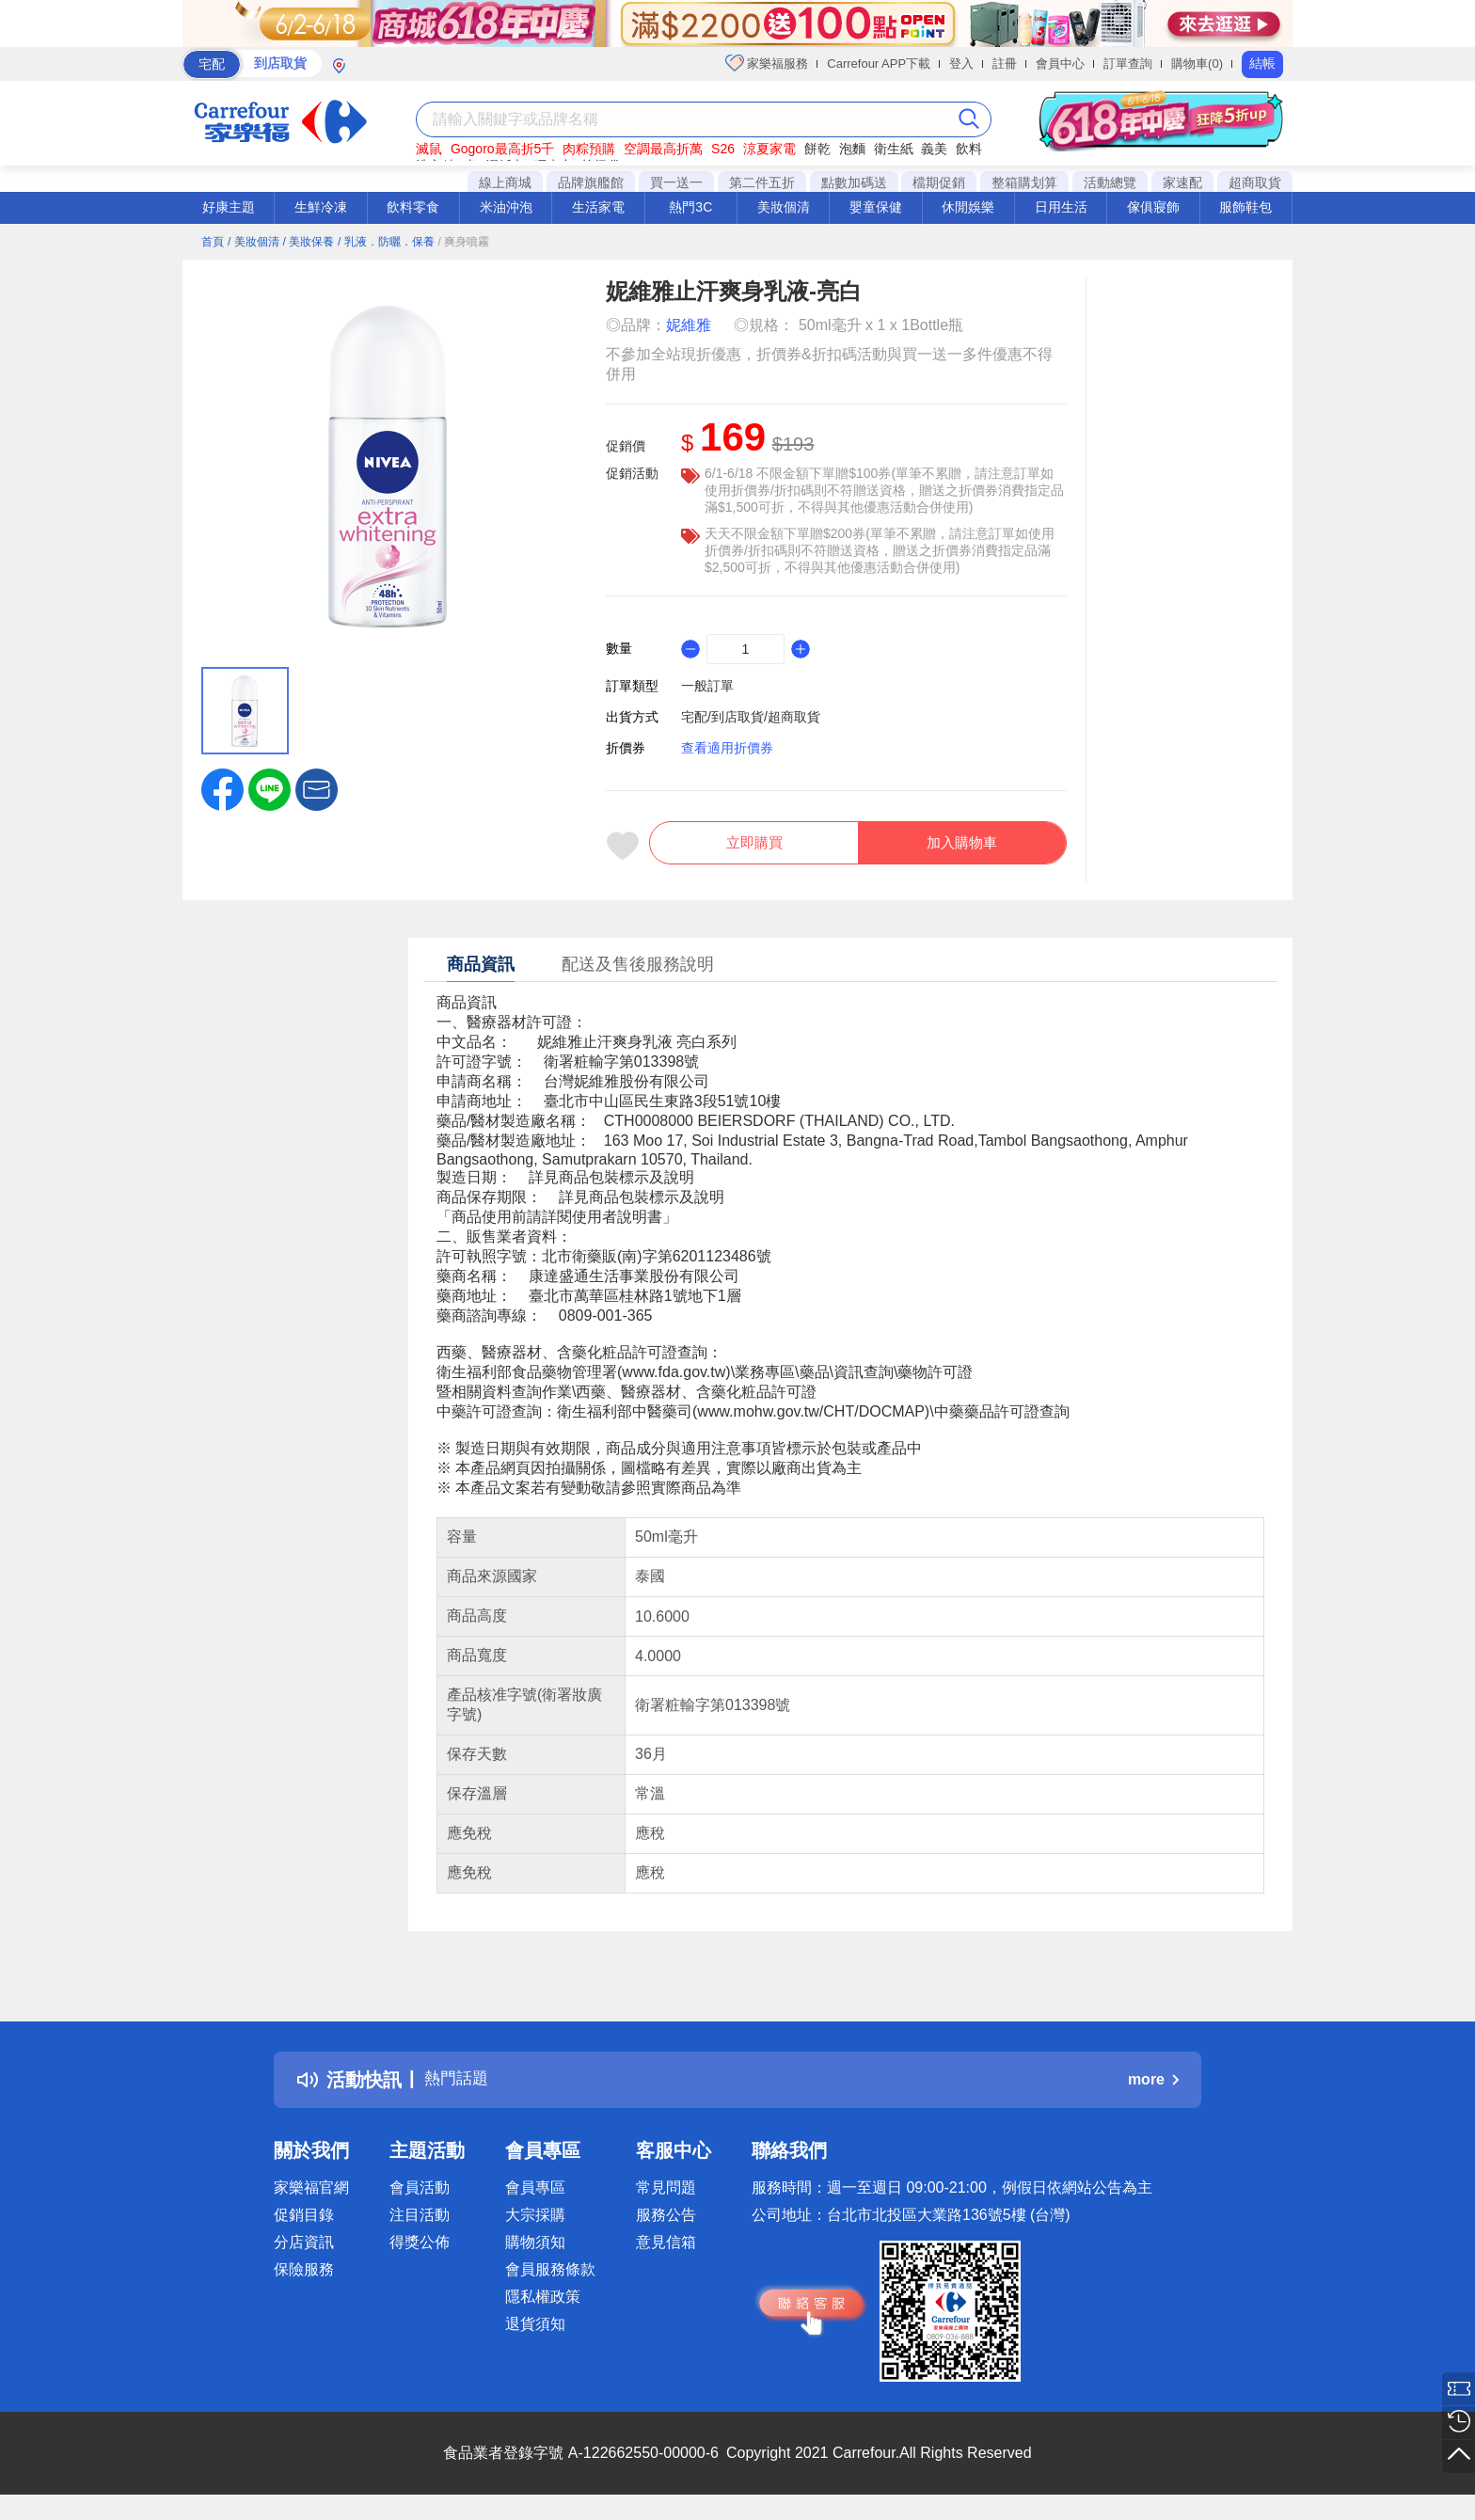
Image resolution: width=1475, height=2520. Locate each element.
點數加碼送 (854, 182)
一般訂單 (707, 685)
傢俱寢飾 (1153, 206)
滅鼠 (429, 148)
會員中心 (1060, 63)
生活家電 (598, 206)
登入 (961, 63)
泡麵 (852, 148)
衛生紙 (893, 148)
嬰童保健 (875, 206)
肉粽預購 (589, 148)
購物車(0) (1197, 63)
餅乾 (817, 148)
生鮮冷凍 (320, 206)
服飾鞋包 (1245, 206)
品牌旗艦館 (591, 182)
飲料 (969, 148)
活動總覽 (1110, 182)
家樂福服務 (767, 63)
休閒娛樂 (968, 206)
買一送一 (676, 182)
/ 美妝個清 (253, 241)
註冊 (1004, 63)
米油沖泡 (506, 206)
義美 (934, 148)
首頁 (212, 241)
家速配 (1182, 182)
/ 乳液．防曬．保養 (386, 241)
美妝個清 (783, 206)
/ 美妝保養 (308, 241)
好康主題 (228, 206)
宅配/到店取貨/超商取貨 (750, 716)
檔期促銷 (938, 182)
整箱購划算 (1024, 182)
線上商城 (505, 182)
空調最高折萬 (663, 148)
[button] (316, 788)
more (1153, 2090)
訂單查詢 (1127, 63)
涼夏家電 (769, 148)
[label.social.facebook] (222, 788)
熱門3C (690, 206)
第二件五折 (762, 182)
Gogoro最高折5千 (502, 148)
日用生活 (1061, 206)
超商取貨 (1255, 182)
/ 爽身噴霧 (464, 241)
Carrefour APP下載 (878, 63)
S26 (723, 148)
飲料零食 (413, 206)
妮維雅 (688, 325)
